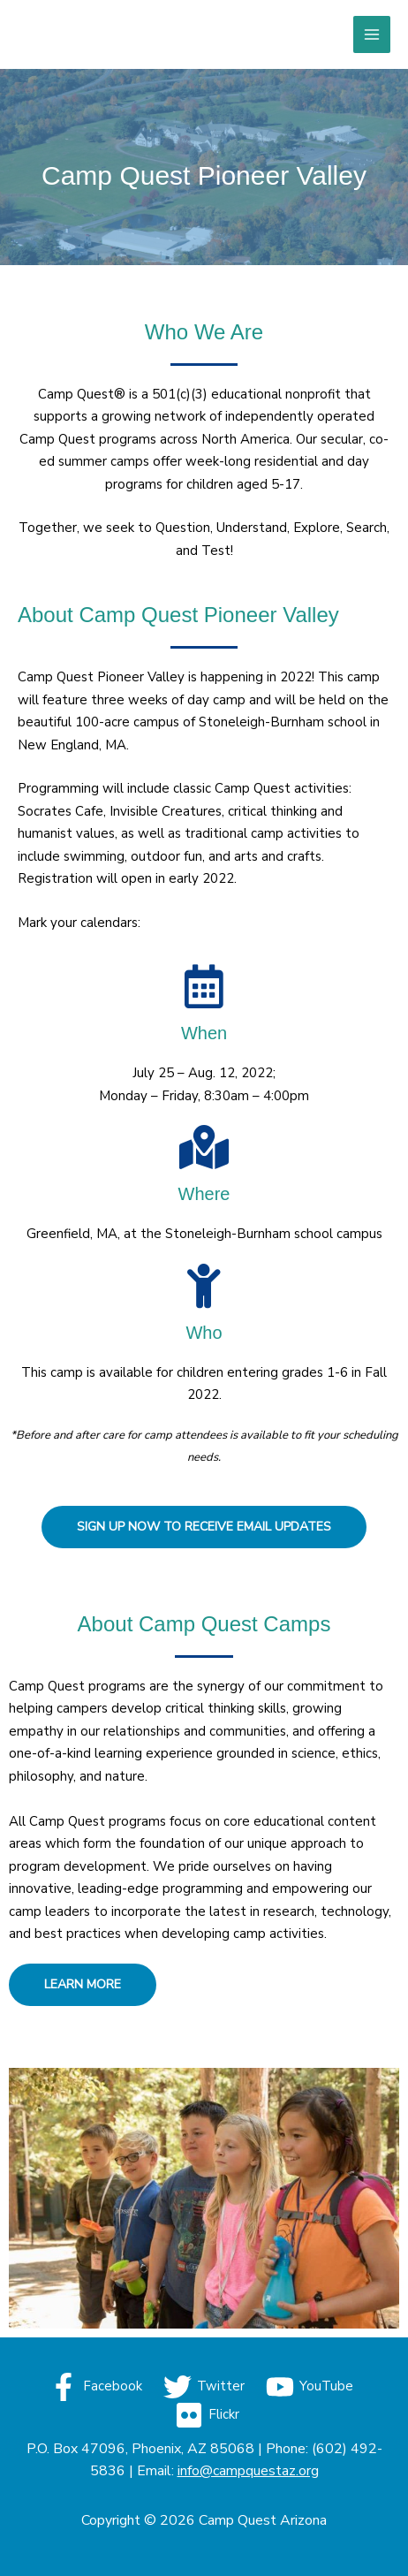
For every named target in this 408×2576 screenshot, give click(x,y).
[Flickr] (207, 2415)
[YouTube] (310, 2387)
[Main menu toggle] (372, 35)
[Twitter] (204, 2387)
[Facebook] (95, 2387)
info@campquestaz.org (248, 2471)
